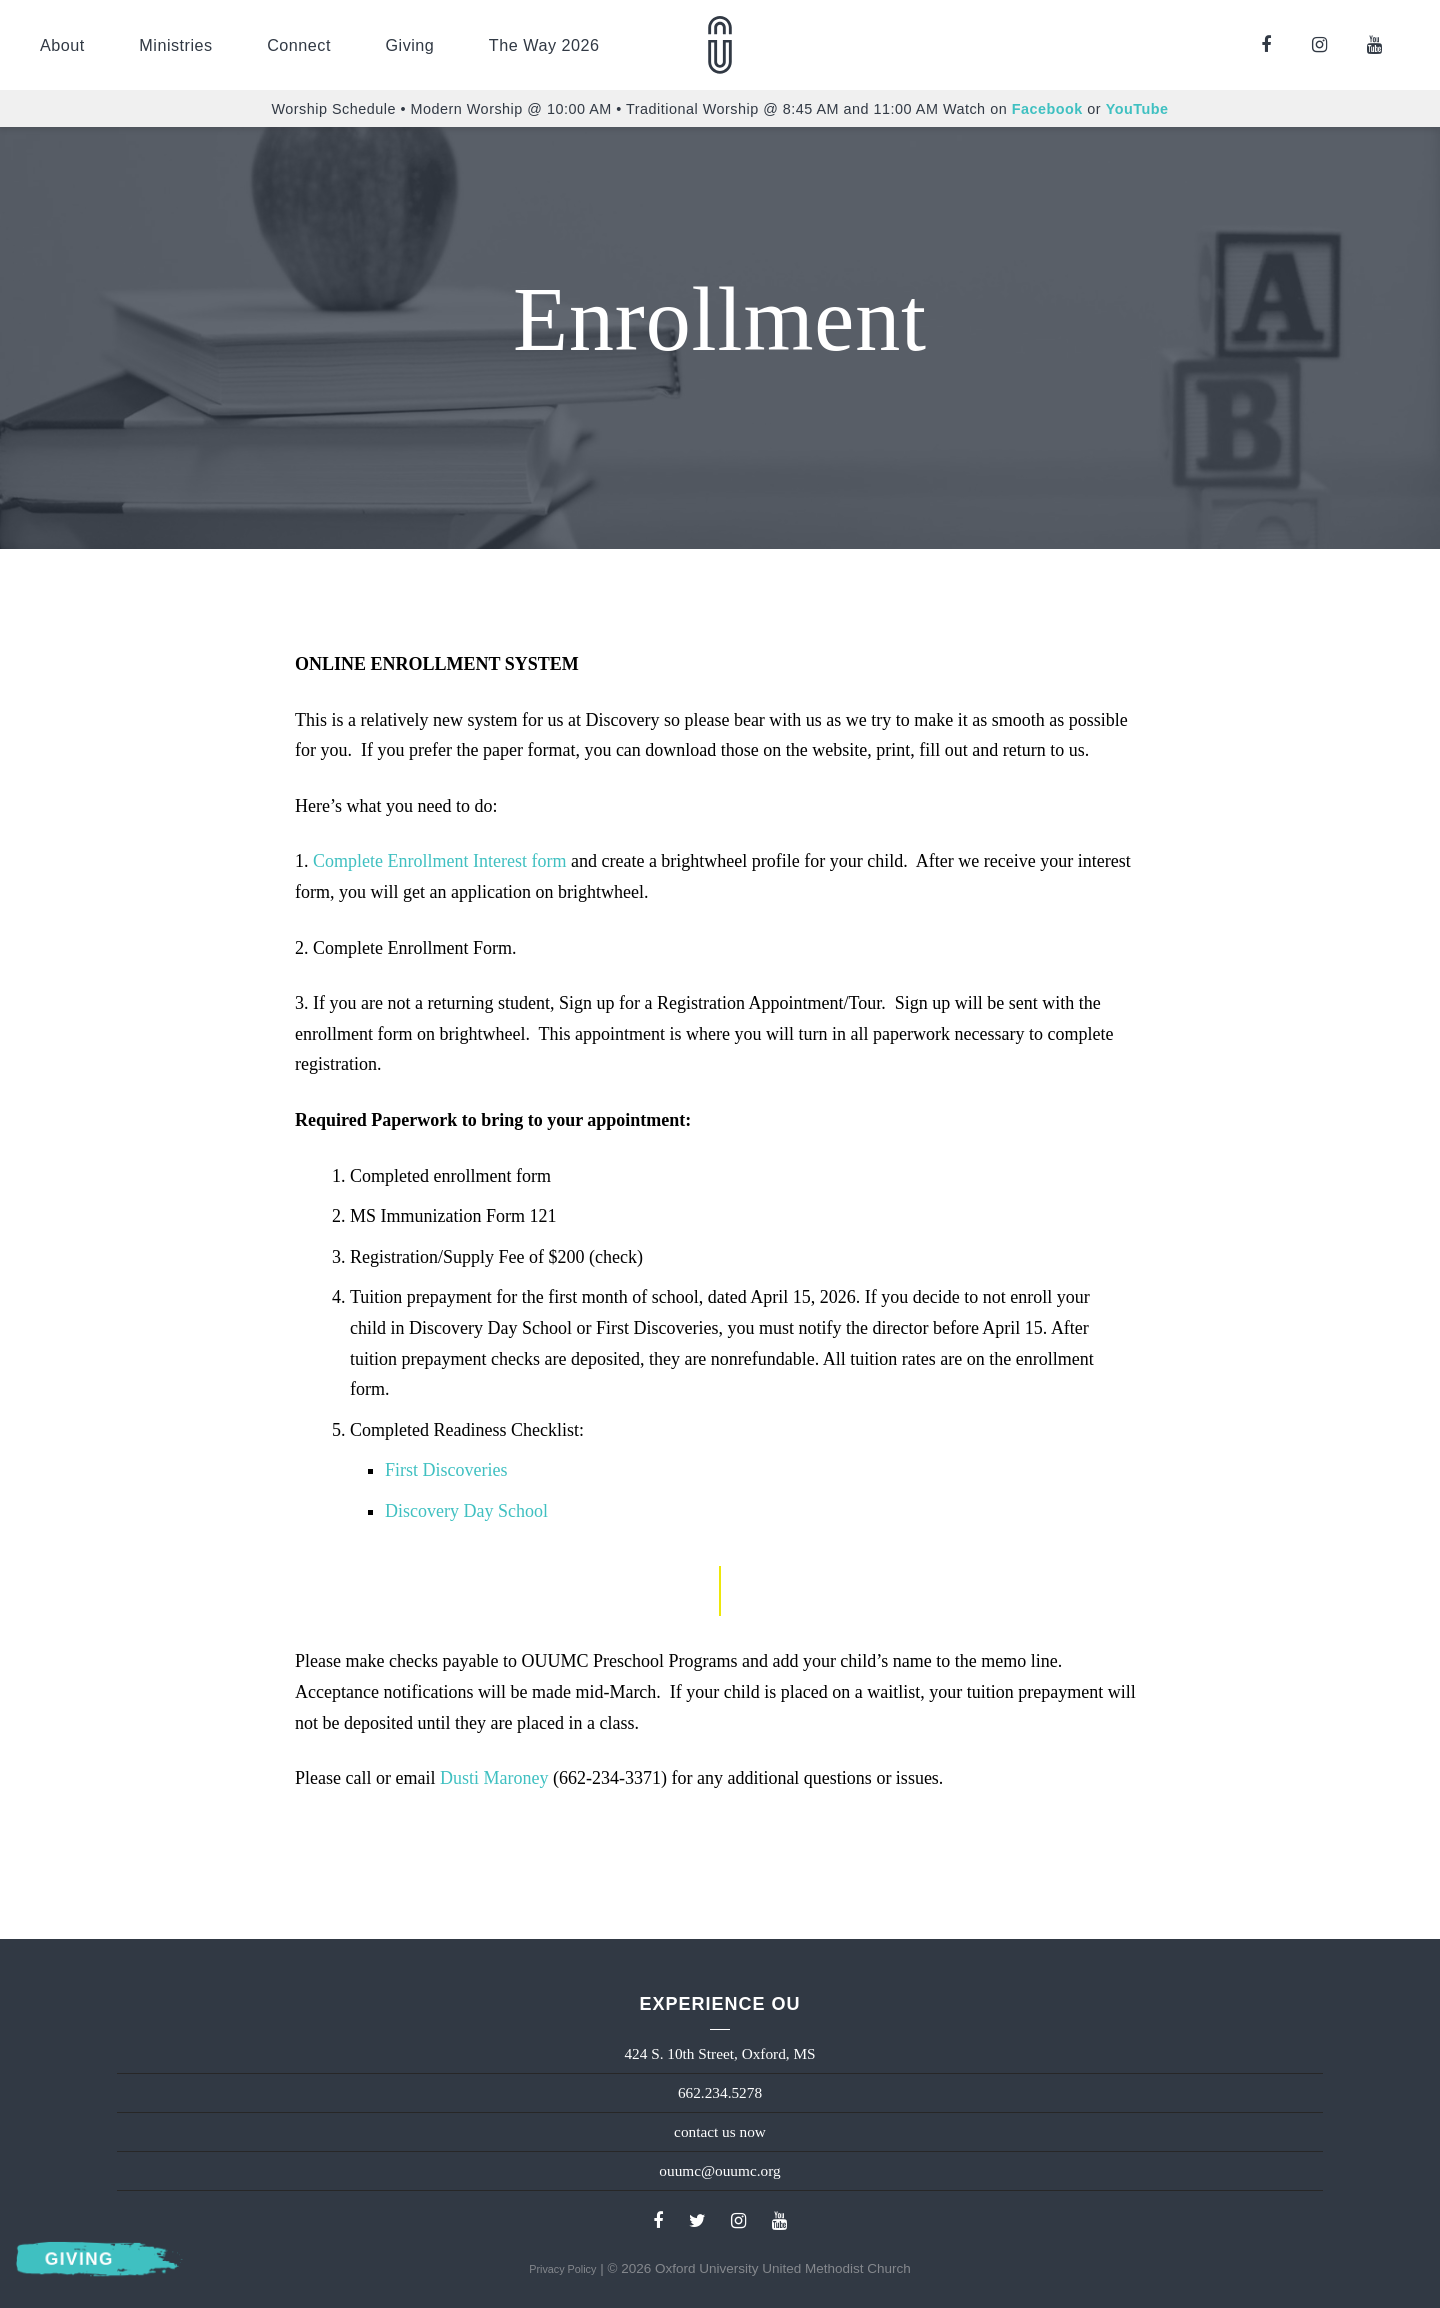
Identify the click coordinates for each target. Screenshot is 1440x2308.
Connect (299, 45)
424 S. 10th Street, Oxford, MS (719, 2053)
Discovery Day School (466, 1511)
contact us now (720, 2131)
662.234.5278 (720, 2092)
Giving (409, 45)
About (62, 45)
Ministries (175, 45)
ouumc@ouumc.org (719, 2170)
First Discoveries (446, 1470)
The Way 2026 (544, 45)
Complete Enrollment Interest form (439, 861)
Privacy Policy (562, 2269)
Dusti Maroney (494, 1778)
